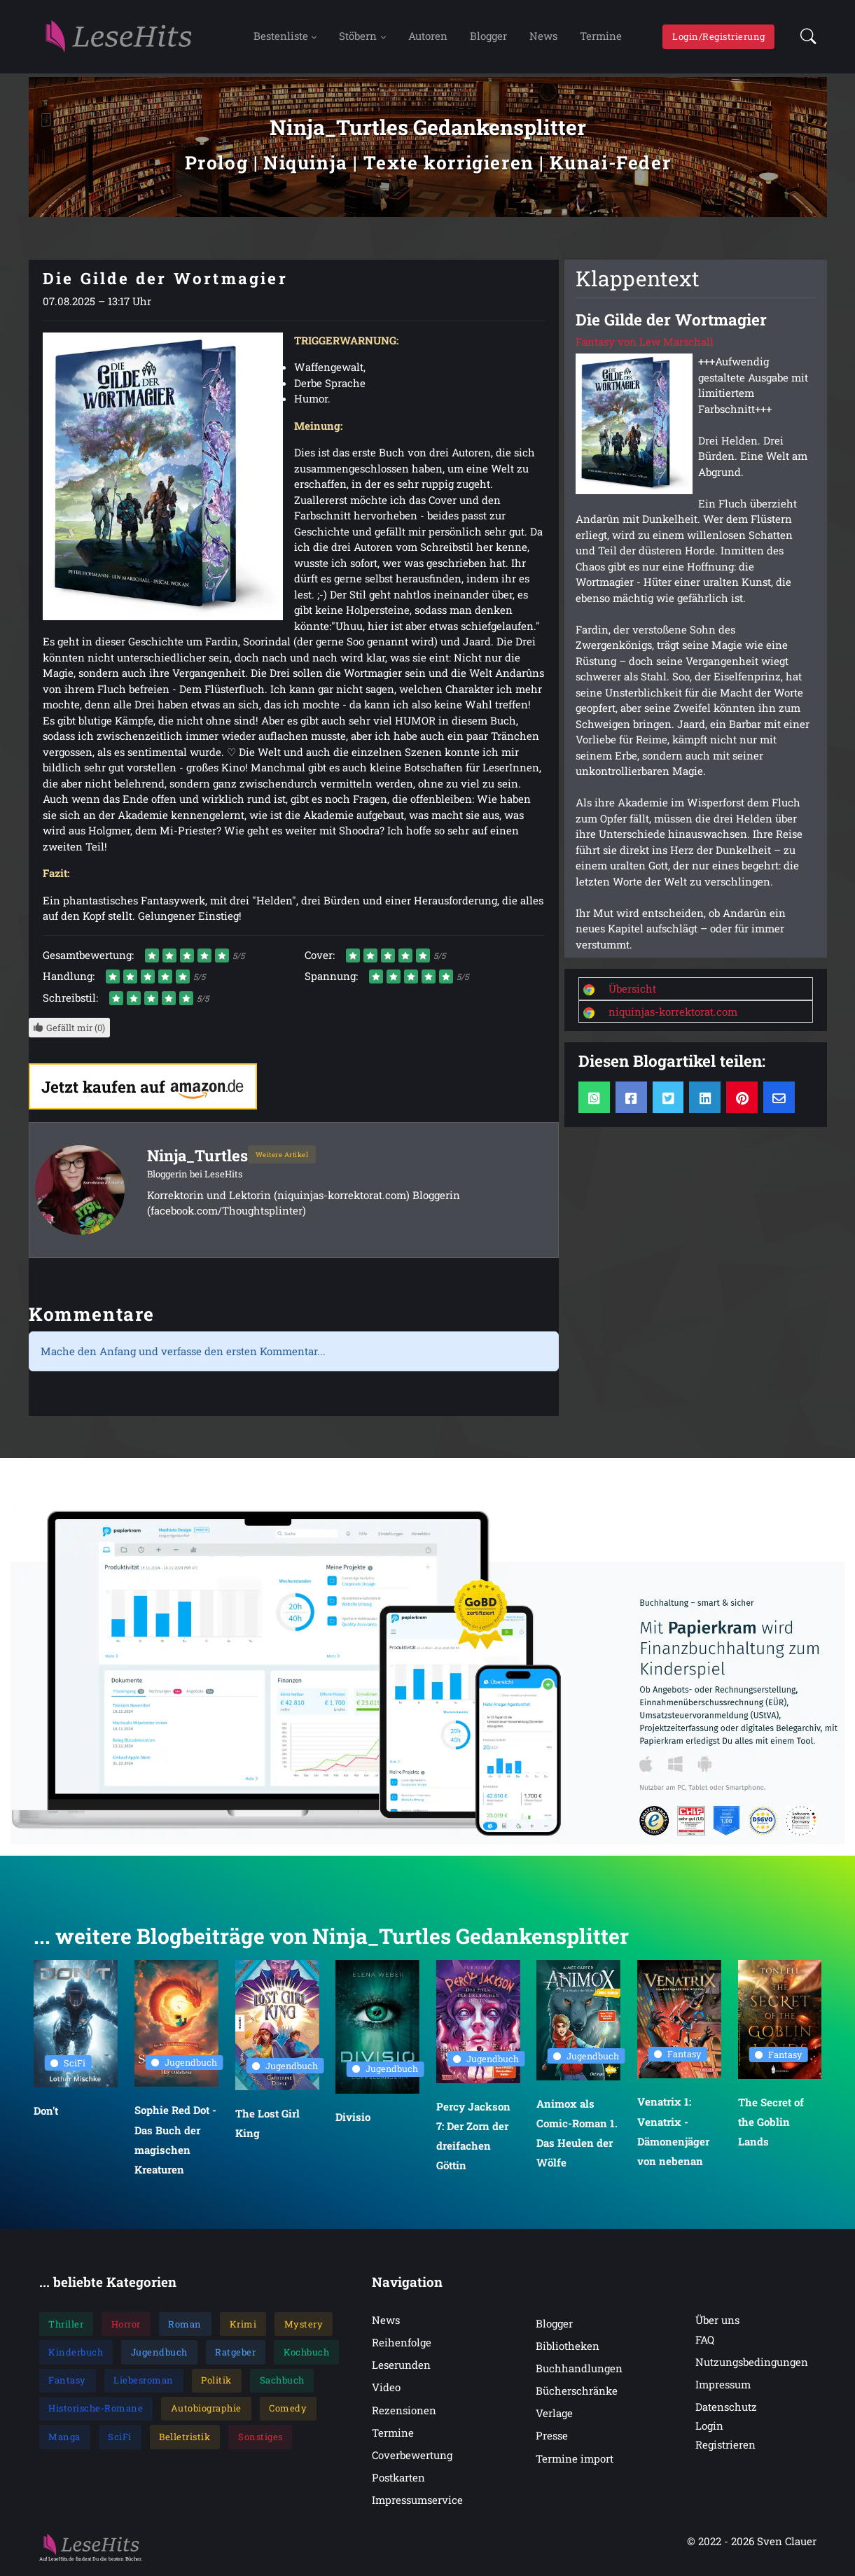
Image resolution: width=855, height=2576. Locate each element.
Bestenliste (280, 37)
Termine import (574, 2461)
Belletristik (184, 2438)
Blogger (488, 37)
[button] (804, 37)
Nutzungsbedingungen (751, 2364)
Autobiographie (206, 2410)
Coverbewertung (412, 2457)
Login (709, 2428)
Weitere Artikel (283, 1156)
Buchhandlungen (579, 2370)
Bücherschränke (577, 2393)
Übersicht (632, 990)
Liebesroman (143, 2382)
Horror (126, 2326)
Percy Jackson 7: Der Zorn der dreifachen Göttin (473, 2137)
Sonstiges (260, 2438)
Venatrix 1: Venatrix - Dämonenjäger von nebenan (673, 2133)
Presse (552, 2438)
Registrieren (725, 2447)
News (543, 37)
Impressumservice (417, 2502)
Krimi (243, 2326)
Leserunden (401, 2367)
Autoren (427, 37)
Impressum (723, 2386)
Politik (216, 2382)
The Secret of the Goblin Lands (770, 2123)
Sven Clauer (786, 2543)
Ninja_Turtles (198, 1157)
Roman (185, 2326)
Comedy (288, 2410)
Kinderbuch (75, 2354)
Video (386, 2390)
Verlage (554, 2416)
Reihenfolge (401, 2345)
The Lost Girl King (267, 2125)
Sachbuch (282, 2382)
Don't (46, 2113)
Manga (64, 2438)
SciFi (67, 2065)
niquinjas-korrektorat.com (673, 1014)
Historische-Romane (95, 2410)
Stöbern (358, 37)
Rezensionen (404, 2412)
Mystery (304, 2326)
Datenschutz (726, 2409)
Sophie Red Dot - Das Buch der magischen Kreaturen (175, 2142)
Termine (601, 37)
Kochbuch (306, 2354)
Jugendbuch (184, 2065)
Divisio (352, 2119)
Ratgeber (235, 2354)
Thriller (65, 2326)
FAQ (704, 2341)
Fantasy (677, 2056)
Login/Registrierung (718, 37)
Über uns (717, 2322)
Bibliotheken (567, 2348)
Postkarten (398, 2479)
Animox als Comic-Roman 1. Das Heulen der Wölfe (577, 2135)
